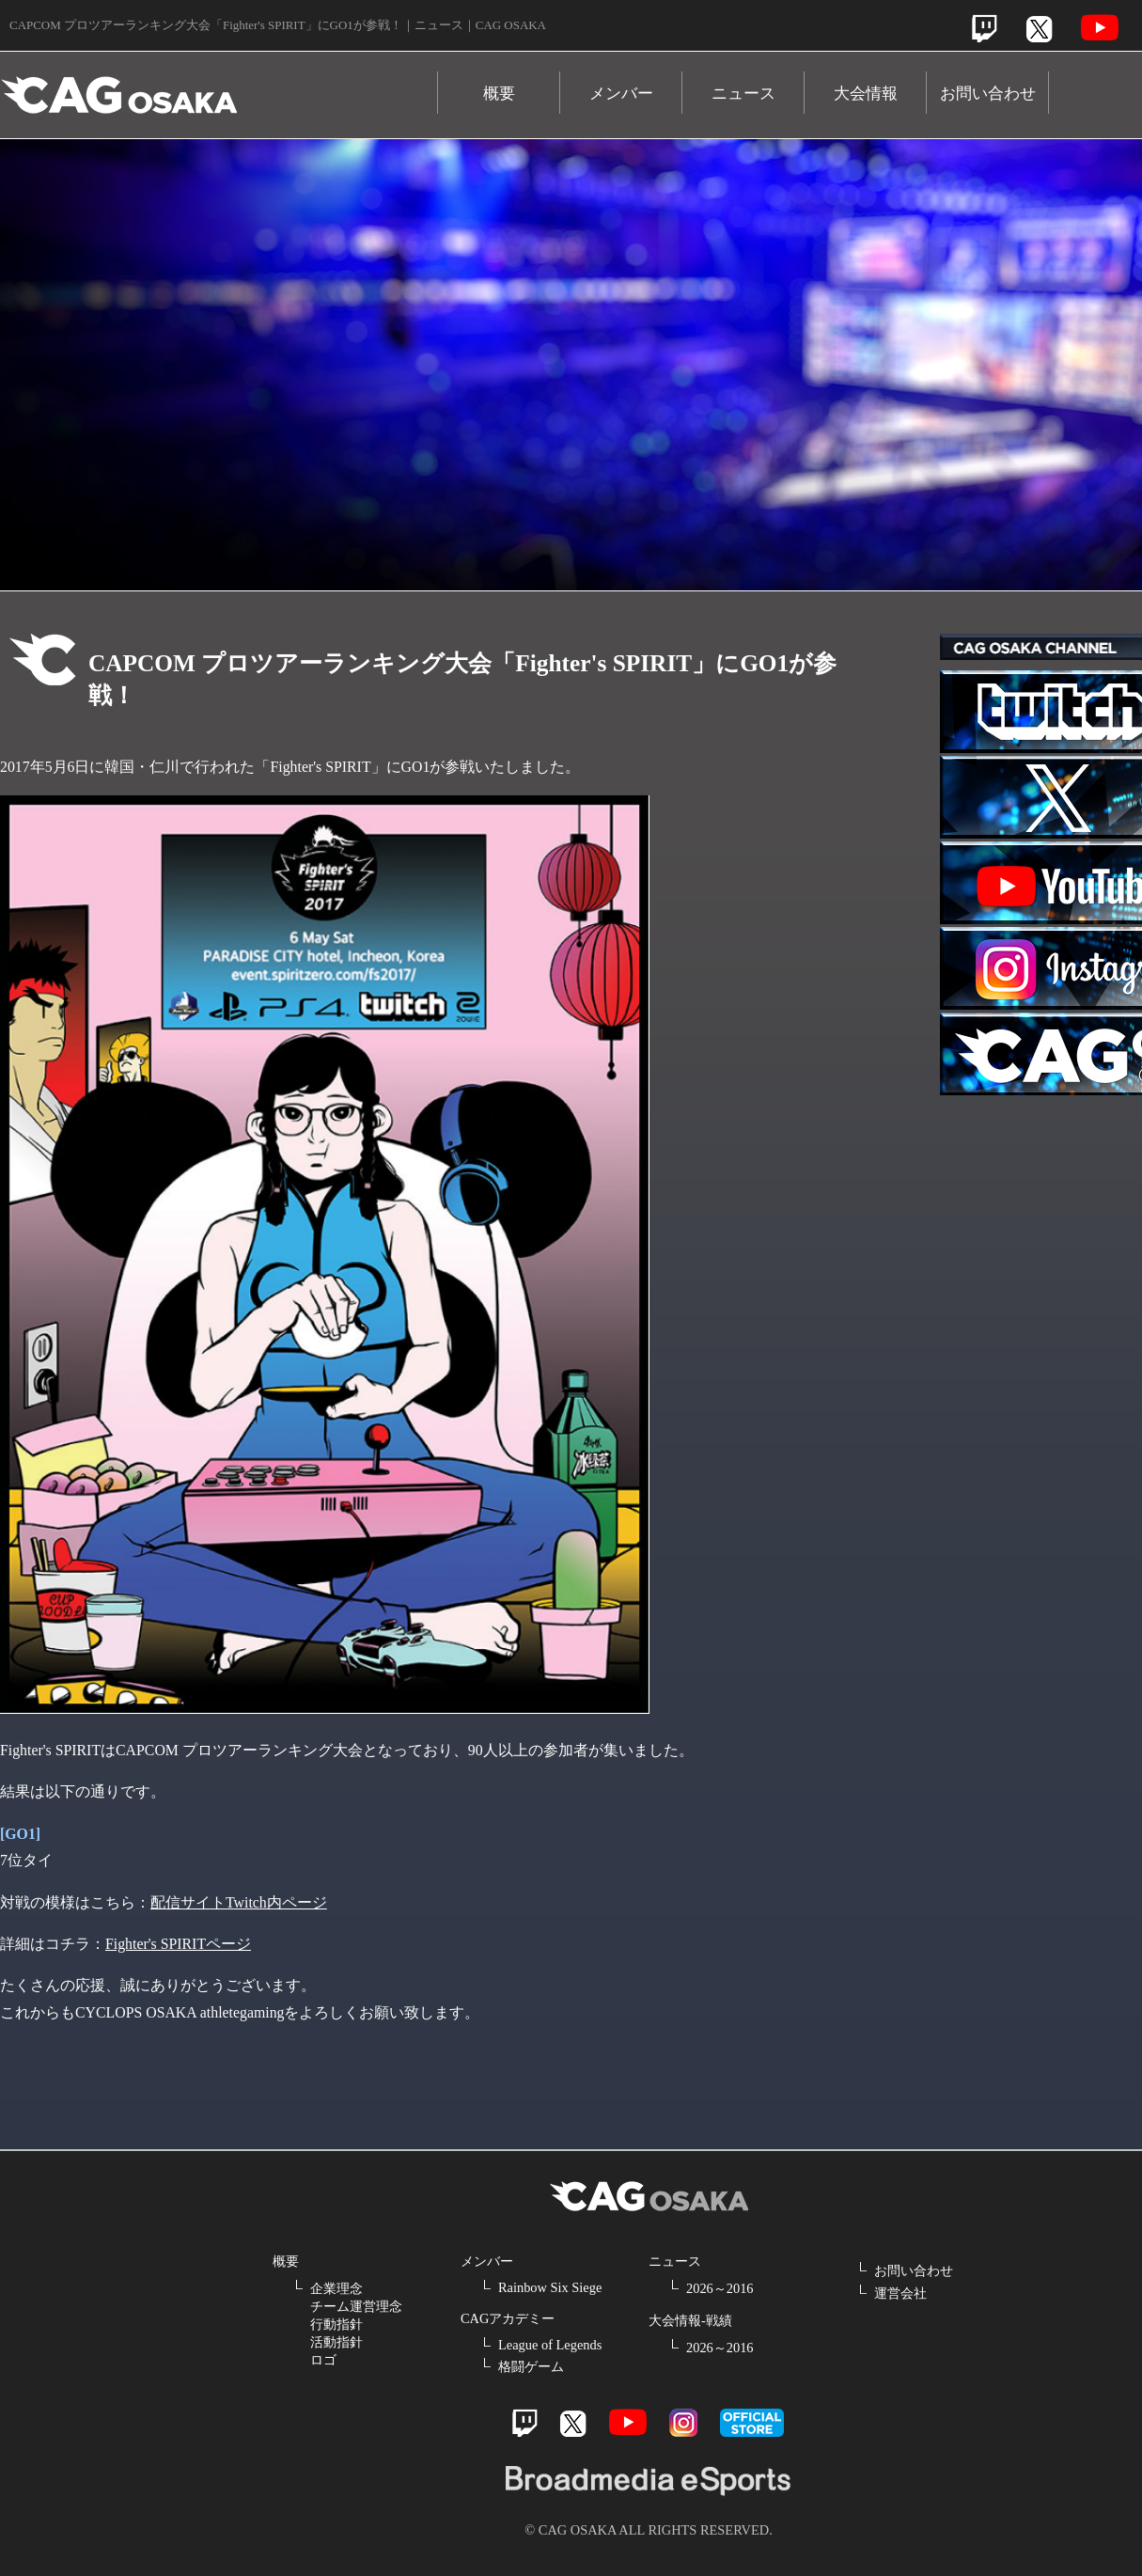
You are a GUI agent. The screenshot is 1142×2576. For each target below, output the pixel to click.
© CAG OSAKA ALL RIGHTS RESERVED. (648, 2529)
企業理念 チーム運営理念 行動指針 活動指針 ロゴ (356, 2324)
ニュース (743, 93)
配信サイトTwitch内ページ (238, 1902)
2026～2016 (720, 2288)
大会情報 (866, 93)
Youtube (1100, 27)
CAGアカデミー (508, 2318)
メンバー (621, 93)
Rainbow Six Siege (550, 2287)
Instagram (683, 2423)
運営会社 (900, 2293)
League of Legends (550, 2344)
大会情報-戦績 (690, 2320)
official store (752, 2423)
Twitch (984, 28)
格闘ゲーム (531, 2366)
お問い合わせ (988, 93)
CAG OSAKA (219, 86)
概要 (499, 93)
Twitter (1039, 28)
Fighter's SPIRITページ (178, 1944)
